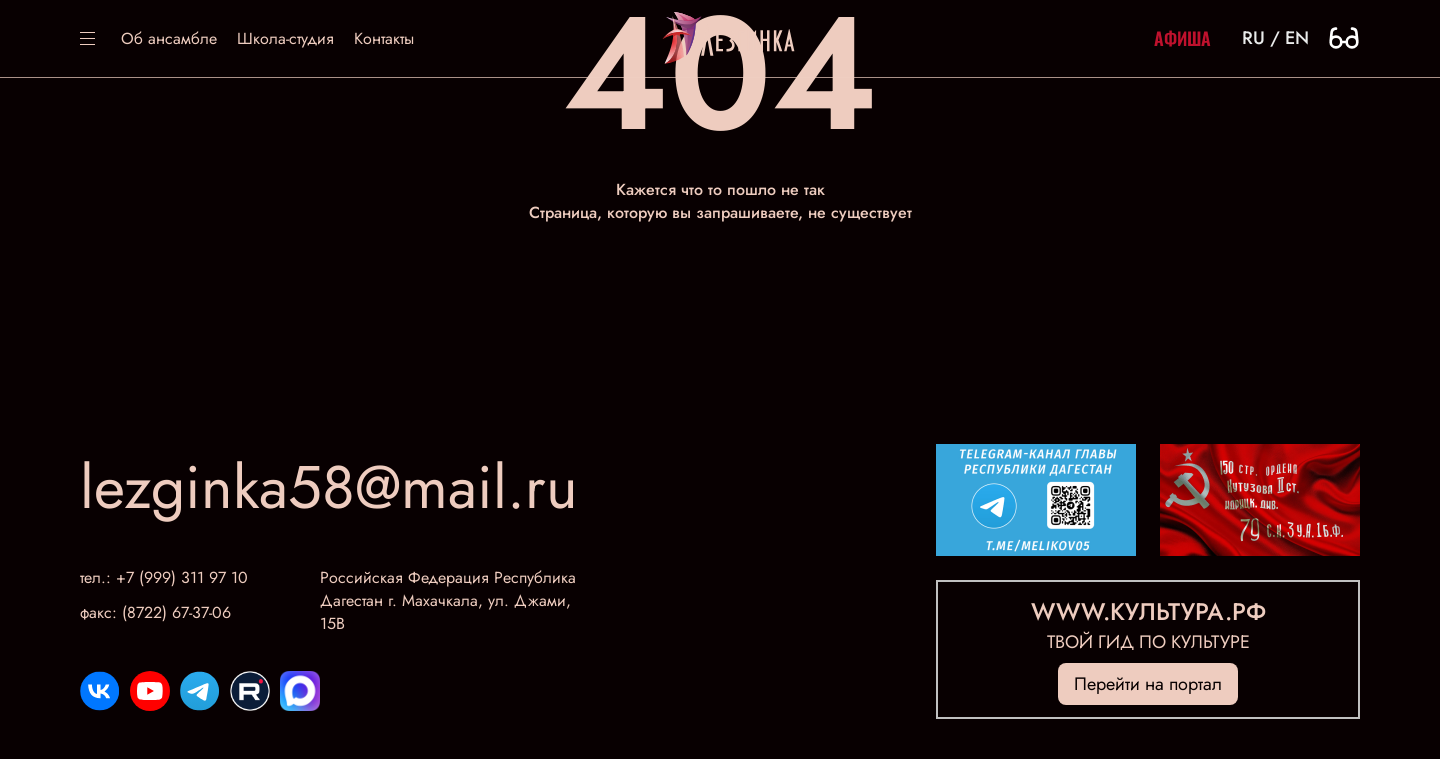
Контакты (384, 38)
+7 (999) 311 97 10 (182, 577)
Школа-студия (285, 38)
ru (1253, 38)
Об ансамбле (169, 38)
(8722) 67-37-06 (176, 612)
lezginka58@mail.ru (329, 487)
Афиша (1182, 38)
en (1297, 38)
